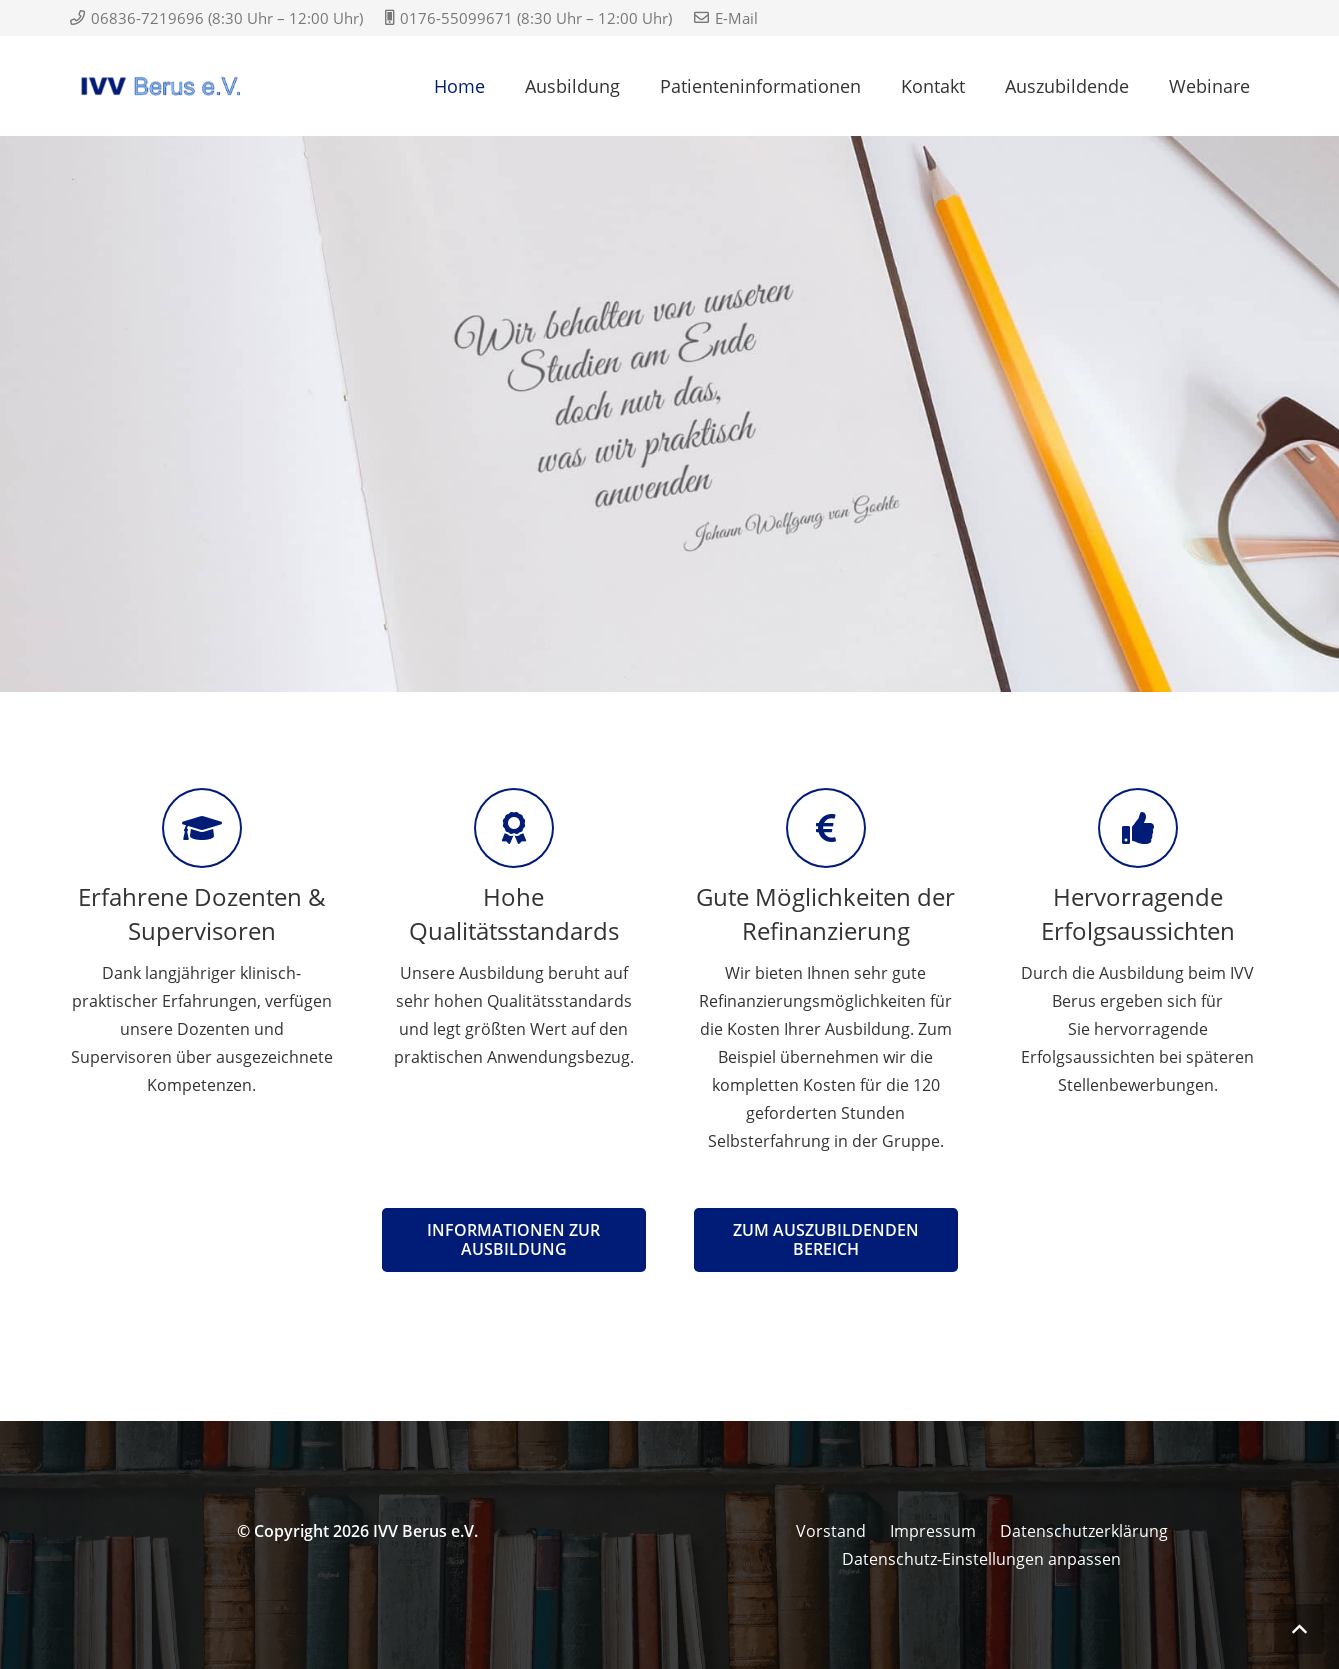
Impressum (933, 1531)
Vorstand (831, 1531)
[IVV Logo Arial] (162, 86)
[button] (1299, 1629)
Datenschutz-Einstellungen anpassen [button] (981, 1559)
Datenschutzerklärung (1084, 1531)
